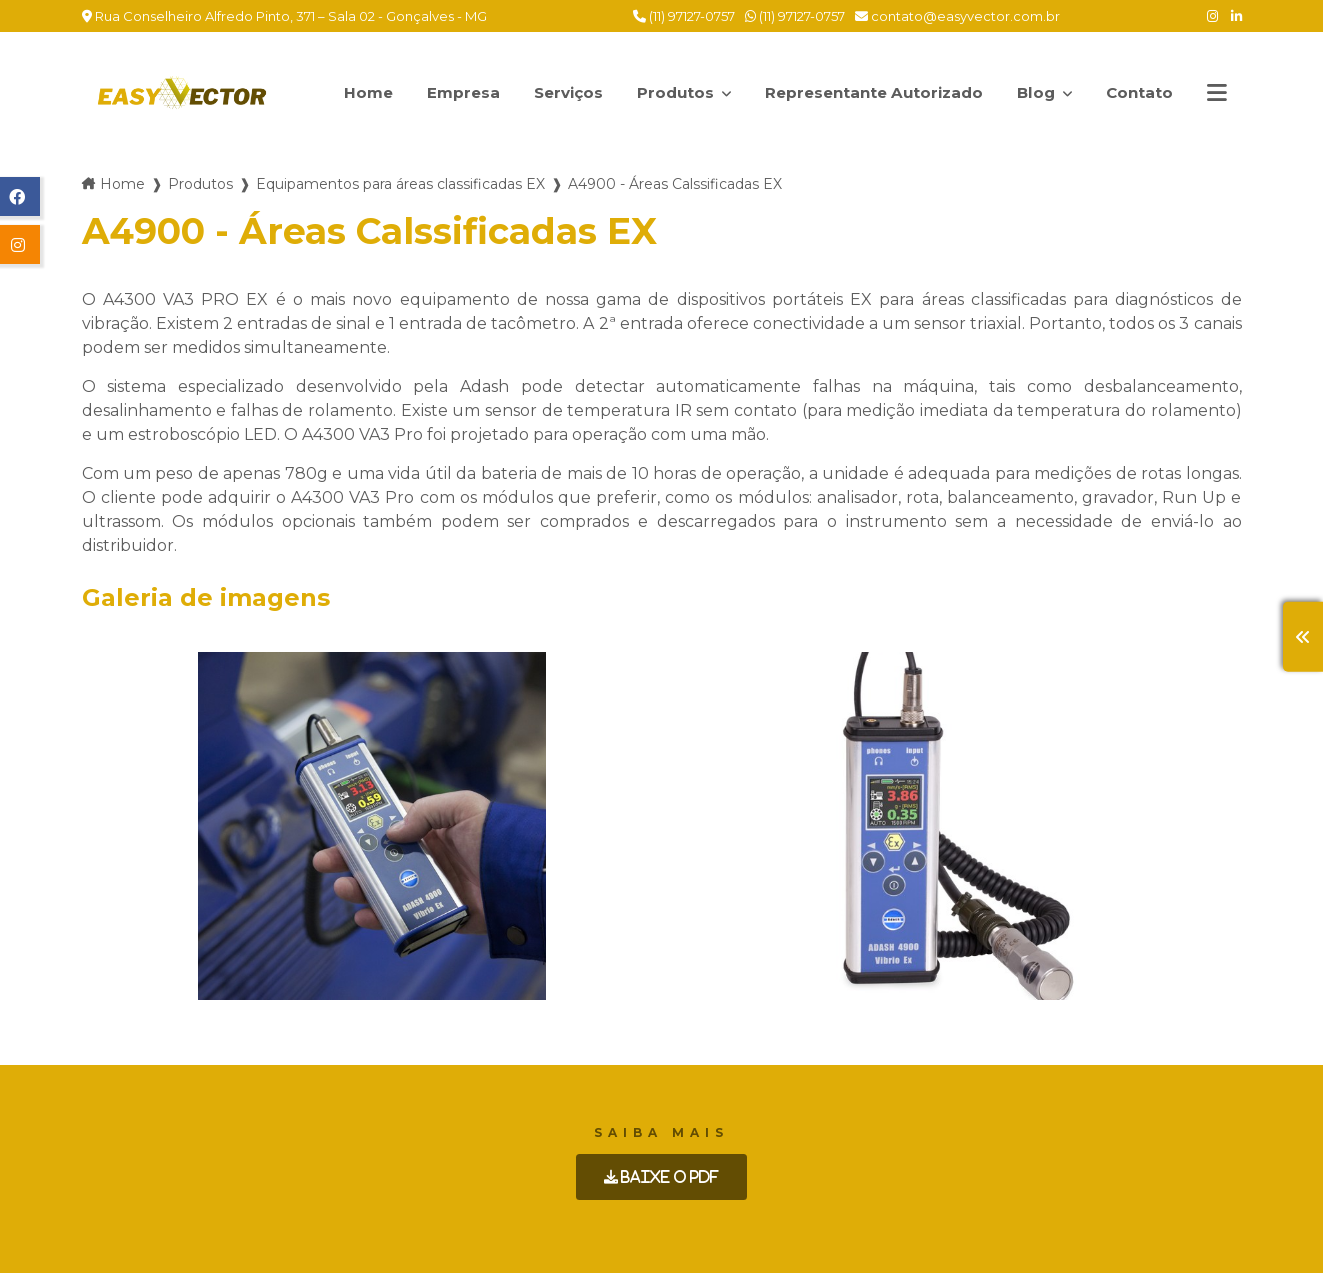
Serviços (547, 92)
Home (341, 92)
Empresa (438, 92)
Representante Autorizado (863, 92)
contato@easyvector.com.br (957, 16)
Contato (1137, 92)
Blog (1040, 82)
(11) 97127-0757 (684, 16)
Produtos (666, 82)
